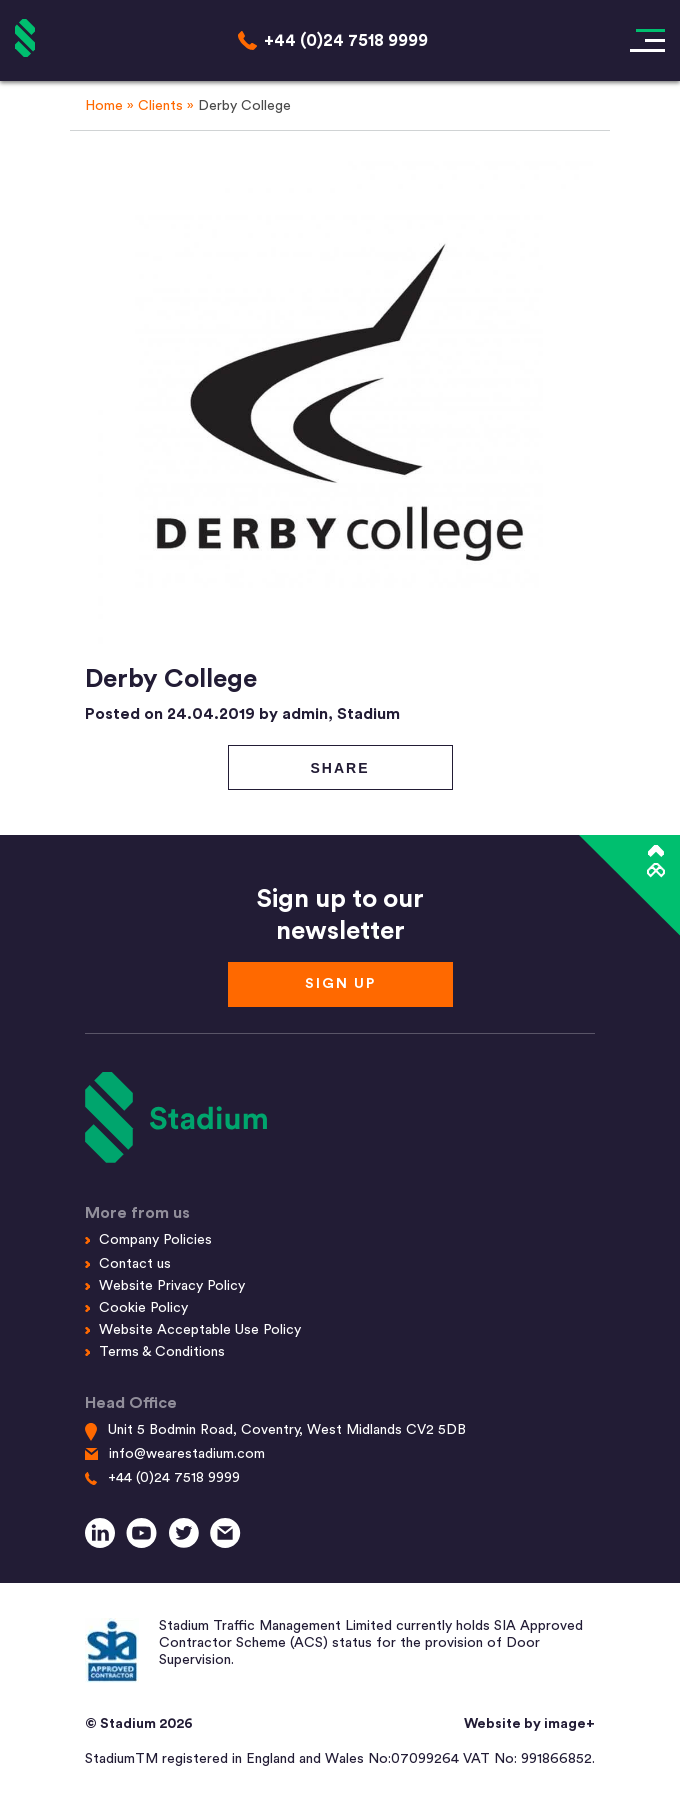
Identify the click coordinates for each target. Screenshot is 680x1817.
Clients (160, 106)
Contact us (135, 1264)
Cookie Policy (143, 1308)
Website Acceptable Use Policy (200, 1330)
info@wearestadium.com (187, 1454)
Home (104, 106)
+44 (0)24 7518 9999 (174, 1478)
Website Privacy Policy (172, 1286)
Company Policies (155, 1240)
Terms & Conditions (162, 1352)
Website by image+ (529, 1724)
